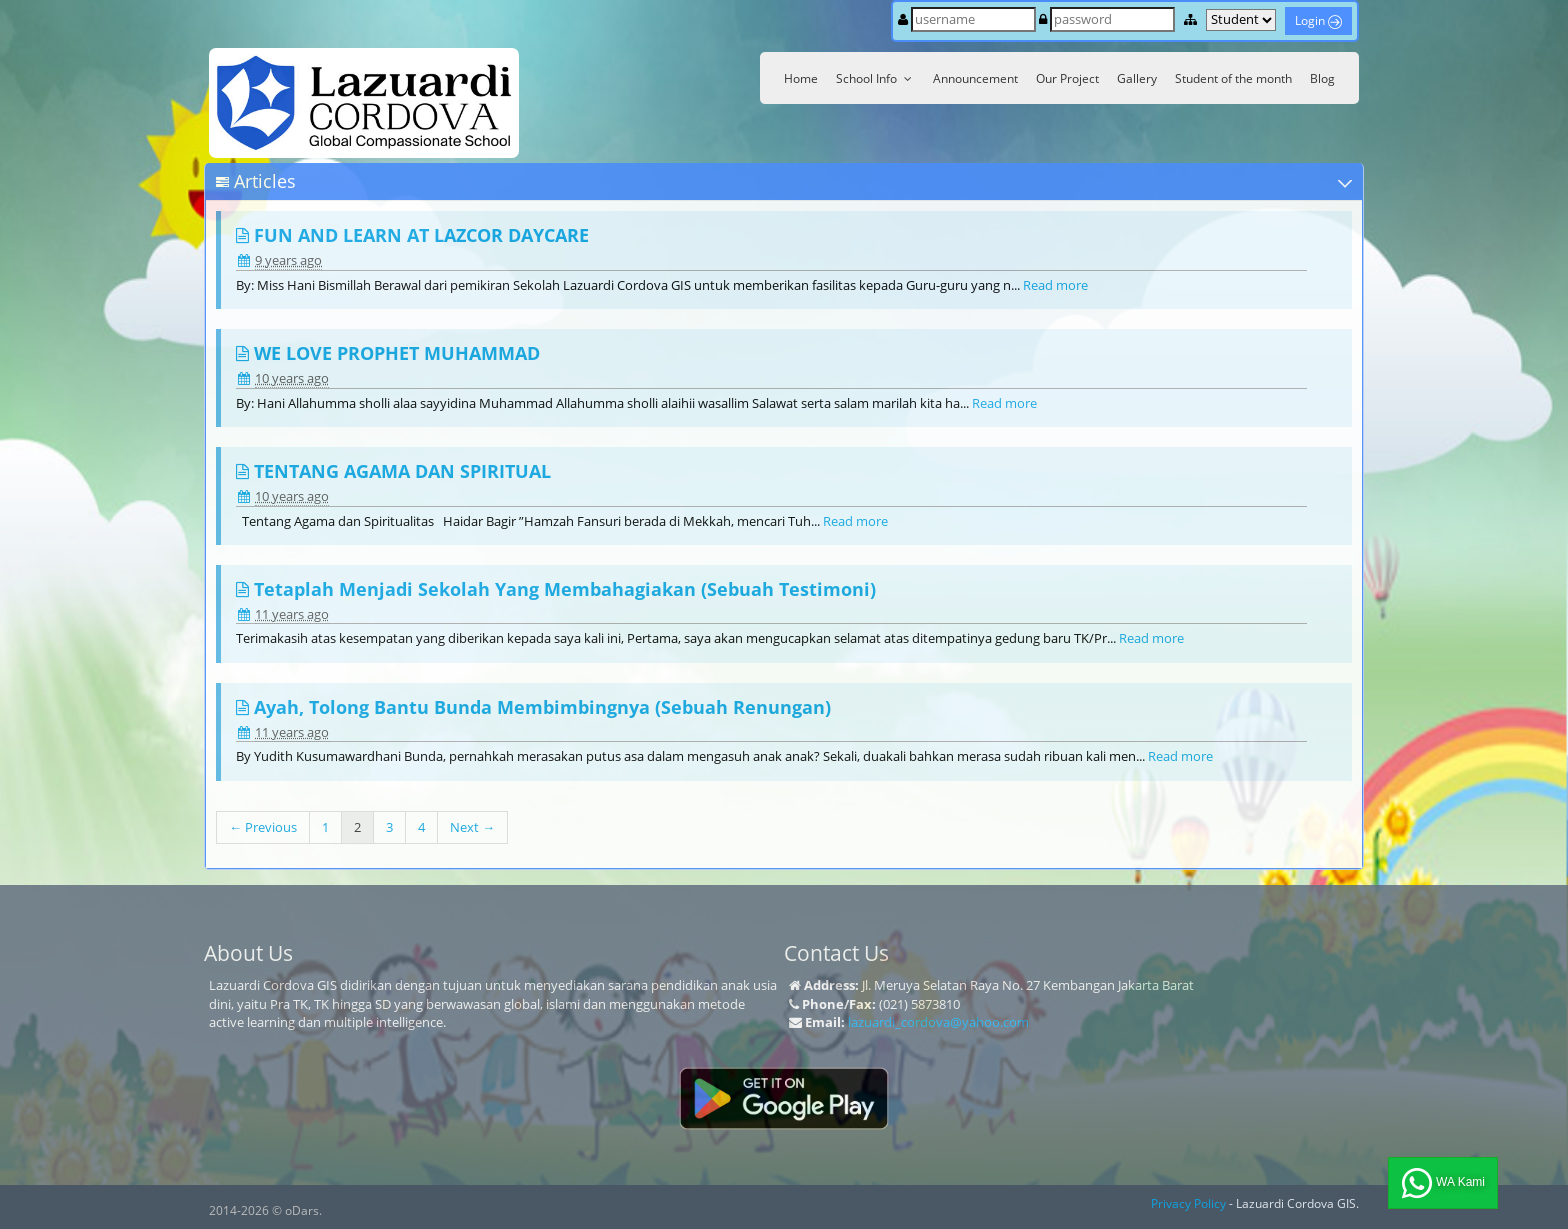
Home (801, 78)
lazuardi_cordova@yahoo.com (938, 1022)
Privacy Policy (1188, 1203)
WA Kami (1443, 1183)
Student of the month (1233, 78)
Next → (472, 827)
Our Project (1067, 78)
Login (1318, 20)
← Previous (263, 827)
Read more (1055, 285)
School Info (875, 78)
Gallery (1137, 78)
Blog (1322, 78)
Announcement (975, 78)
